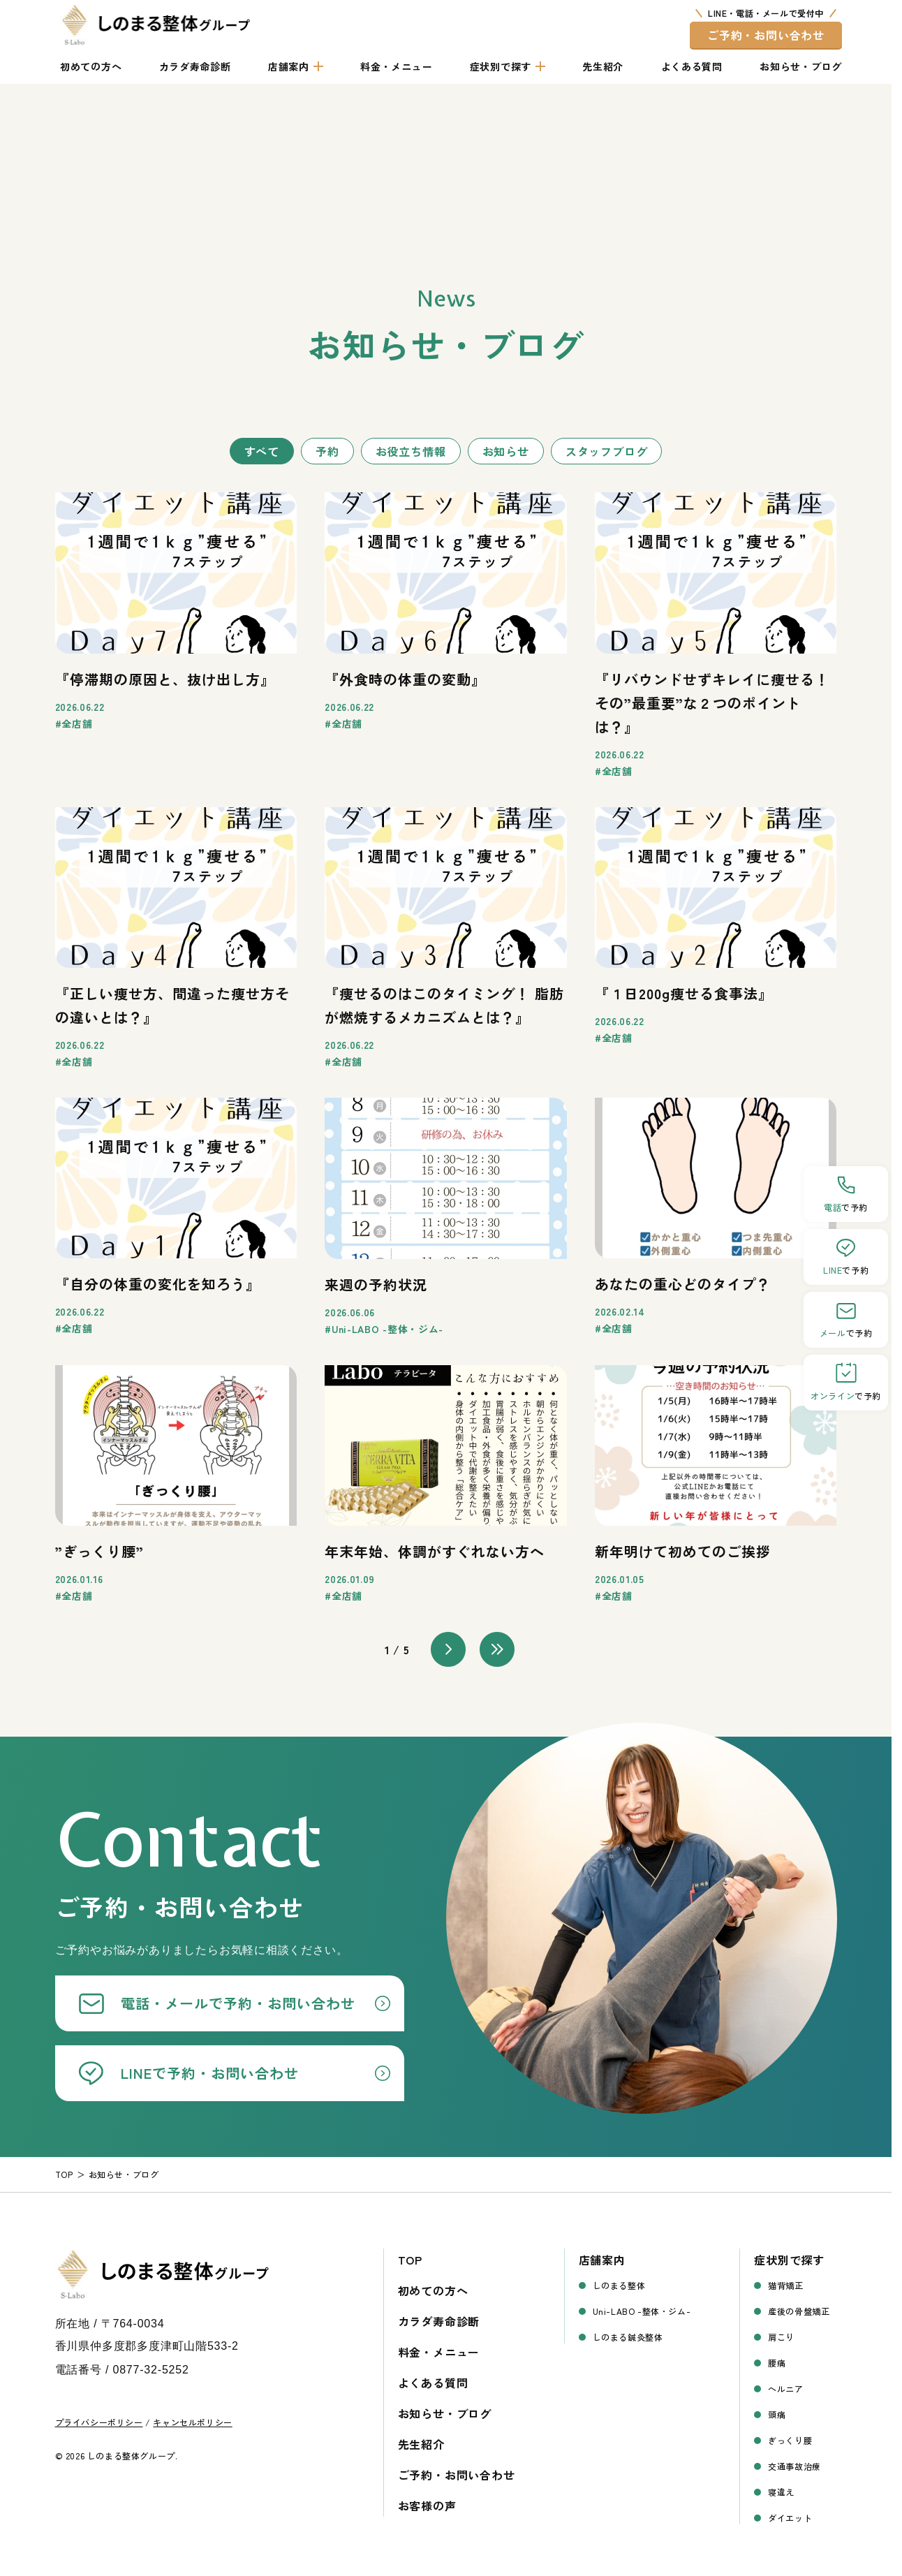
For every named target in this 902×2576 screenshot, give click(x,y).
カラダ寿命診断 (195, 66)
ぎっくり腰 (790, 2440)
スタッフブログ (606, 451)
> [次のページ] (448, 1649)
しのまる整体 (619, 2285)
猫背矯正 (785, 2285)
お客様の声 (427, 2505)
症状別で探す (500, 66)
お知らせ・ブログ (801, 66)
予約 (327, 451)
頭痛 (776, 2414)
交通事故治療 (794, 2466)
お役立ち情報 (411, 451)
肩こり (781, 2337)
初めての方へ (90, 66)
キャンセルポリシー (192, 2422)
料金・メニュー (396, 66)
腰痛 (776, 2363)
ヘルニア (785, 2388)
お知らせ (505, 451)
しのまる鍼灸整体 (628, 2337)
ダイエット (790, 2518)
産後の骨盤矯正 (798, 2311)
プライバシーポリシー (99, 2422)
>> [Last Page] (497, 1649)
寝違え (781, 2492)
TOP (410, 2259)
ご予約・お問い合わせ (766, 35)
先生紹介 (602, 66)
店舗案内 (288, 66)
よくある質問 (692, 66)
